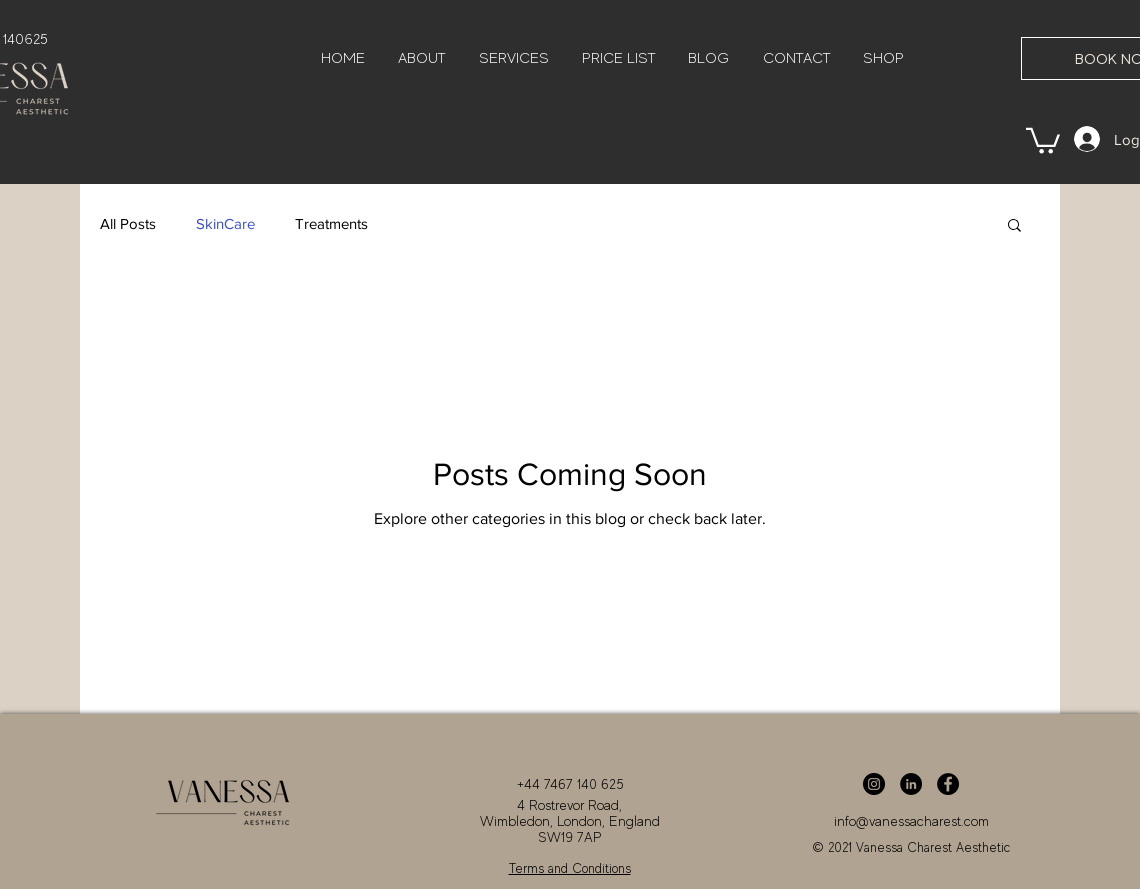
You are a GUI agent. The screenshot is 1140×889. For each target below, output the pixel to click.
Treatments (331, 223)
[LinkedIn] (911, 784)
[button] (1043, 139)
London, (581, 821)
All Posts (128, 223)
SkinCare (225, 223)
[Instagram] (874, 784)
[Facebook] (948, 784)
